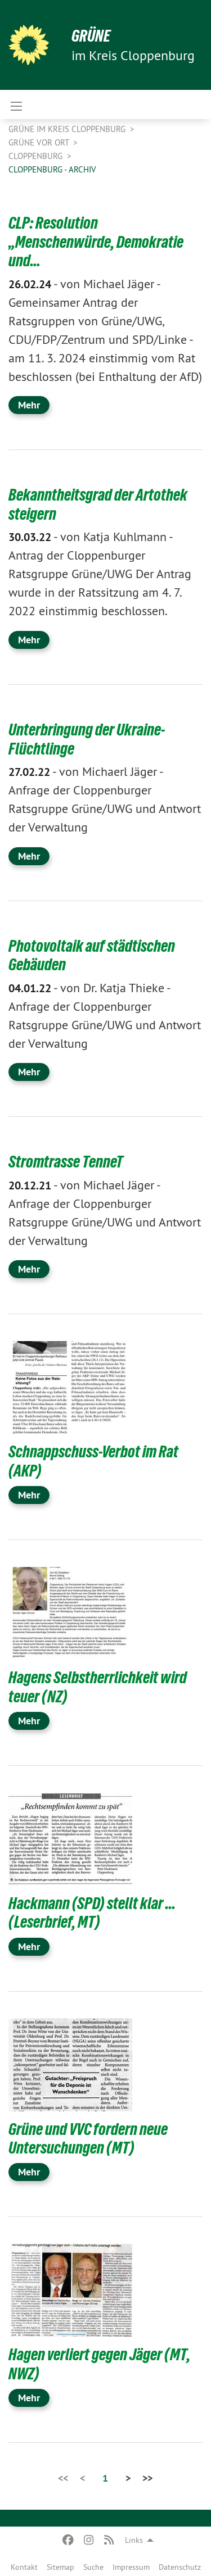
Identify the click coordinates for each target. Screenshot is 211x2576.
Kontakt (24, 2567)
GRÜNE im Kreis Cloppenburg (68, 129)
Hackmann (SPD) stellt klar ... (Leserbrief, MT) (92, 1913)
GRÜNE (90, 35)
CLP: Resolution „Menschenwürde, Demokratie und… (95, 241)
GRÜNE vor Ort (39, 142)
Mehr (29, 404)
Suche (93, 2567)
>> (147, 2477)
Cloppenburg (36, 156)
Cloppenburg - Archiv (52, 169)
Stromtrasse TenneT (65, 1161)
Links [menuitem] (134, 2540)
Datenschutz (180, 2567)
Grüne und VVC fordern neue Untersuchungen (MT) (88, 2138)
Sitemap (60, 2567)
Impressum (131, 2567)
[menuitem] (24, 2565)
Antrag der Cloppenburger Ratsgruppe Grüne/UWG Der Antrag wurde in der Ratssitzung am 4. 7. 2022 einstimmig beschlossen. (99, 574)
